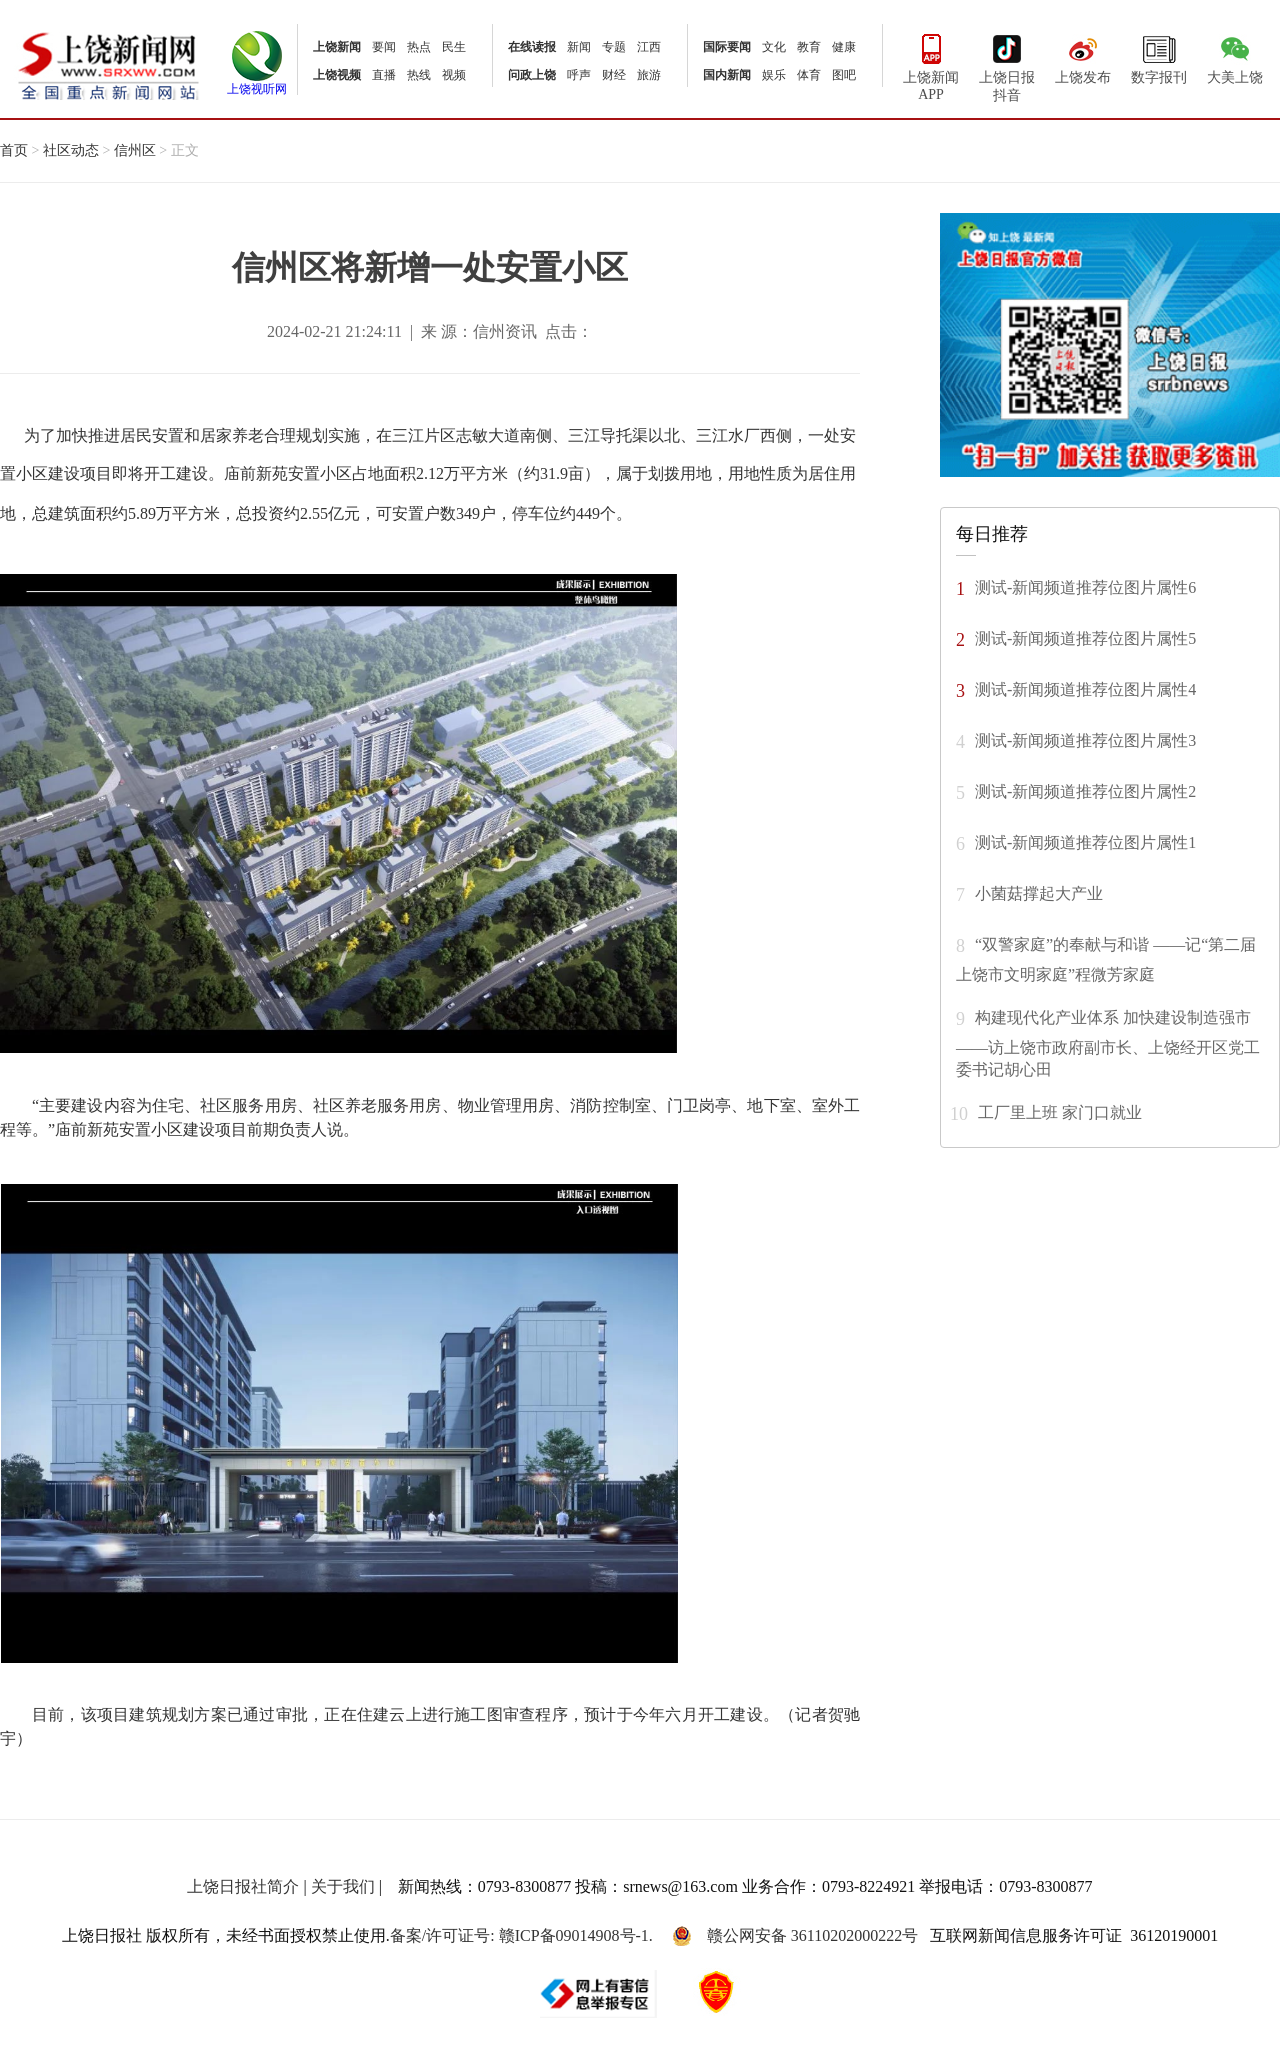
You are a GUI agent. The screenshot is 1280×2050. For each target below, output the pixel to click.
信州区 (135, 150)
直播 (384, 75)
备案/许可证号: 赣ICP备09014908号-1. (521, 1935)
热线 (419, 75)
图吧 (844, 75)
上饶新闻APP (931, 65)
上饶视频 (337, 75)
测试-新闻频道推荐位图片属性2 (1085, 790)
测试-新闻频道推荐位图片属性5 (1085, 637)
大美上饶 (1235, 57)
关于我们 (343, 1886)
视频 (454, 75)
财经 (614, 75)
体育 (809, 75)
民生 (454, 47)
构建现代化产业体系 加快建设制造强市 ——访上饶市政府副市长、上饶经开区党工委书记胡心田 (1108, 1042)
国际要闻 (727, 47)
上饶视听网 (257, 83)
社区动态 (71, 150)
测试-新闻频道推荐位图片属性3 (1085, 739)
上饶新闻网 (108, 64)
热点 (419, 47)
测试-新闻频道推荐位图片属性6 (1085, 586)
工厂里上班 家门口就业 (1060, 1111)
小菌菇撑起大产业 (1039, 892)
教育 (809, 47)
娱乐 (774, 75)
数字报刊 (1159, 57)
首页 (14, 150)
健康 (844, 47)
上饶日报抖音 (1007, 66)
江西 (649, 47)
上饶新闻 (337, 47)
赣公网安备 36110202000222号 (795, 1936)
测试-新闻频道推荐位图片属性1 (1085, 841)
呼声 (579, 75)
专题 (614, 47)
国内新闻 (727, 75)
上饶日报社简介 (243, 1886)
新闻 (579, 47)
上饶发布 (1083, 57)
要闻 (384, 47)
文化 (774, 47)
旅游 (649, 75)
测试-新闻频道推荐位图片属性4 (1085, 688)
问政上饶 (532, 75)
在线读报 (532, 47)
